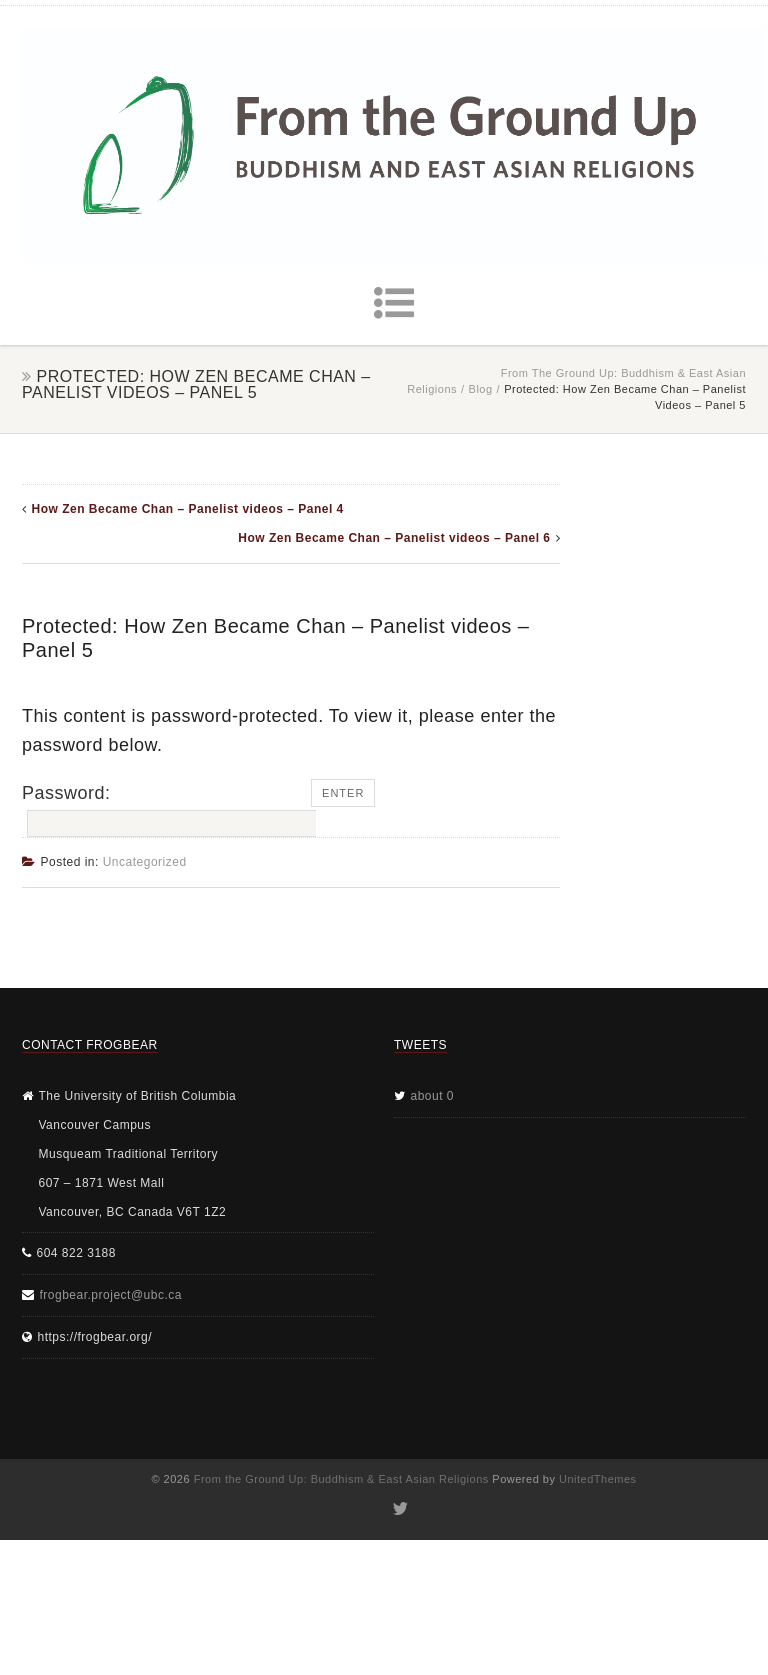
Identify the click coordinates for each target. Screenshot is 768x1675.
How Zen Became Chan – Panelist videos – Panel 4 (188, 509)
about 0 (433, 1096)
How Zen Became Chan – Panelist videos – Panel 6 (394, 538)
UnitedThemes (598, 1479)
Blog (481, 389)
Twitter (399, 1509)
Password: (166, 810)
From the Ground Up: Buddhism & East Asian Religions (341, 1479)
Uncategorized (145, 862)
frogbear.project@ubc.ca (111, 1295)
